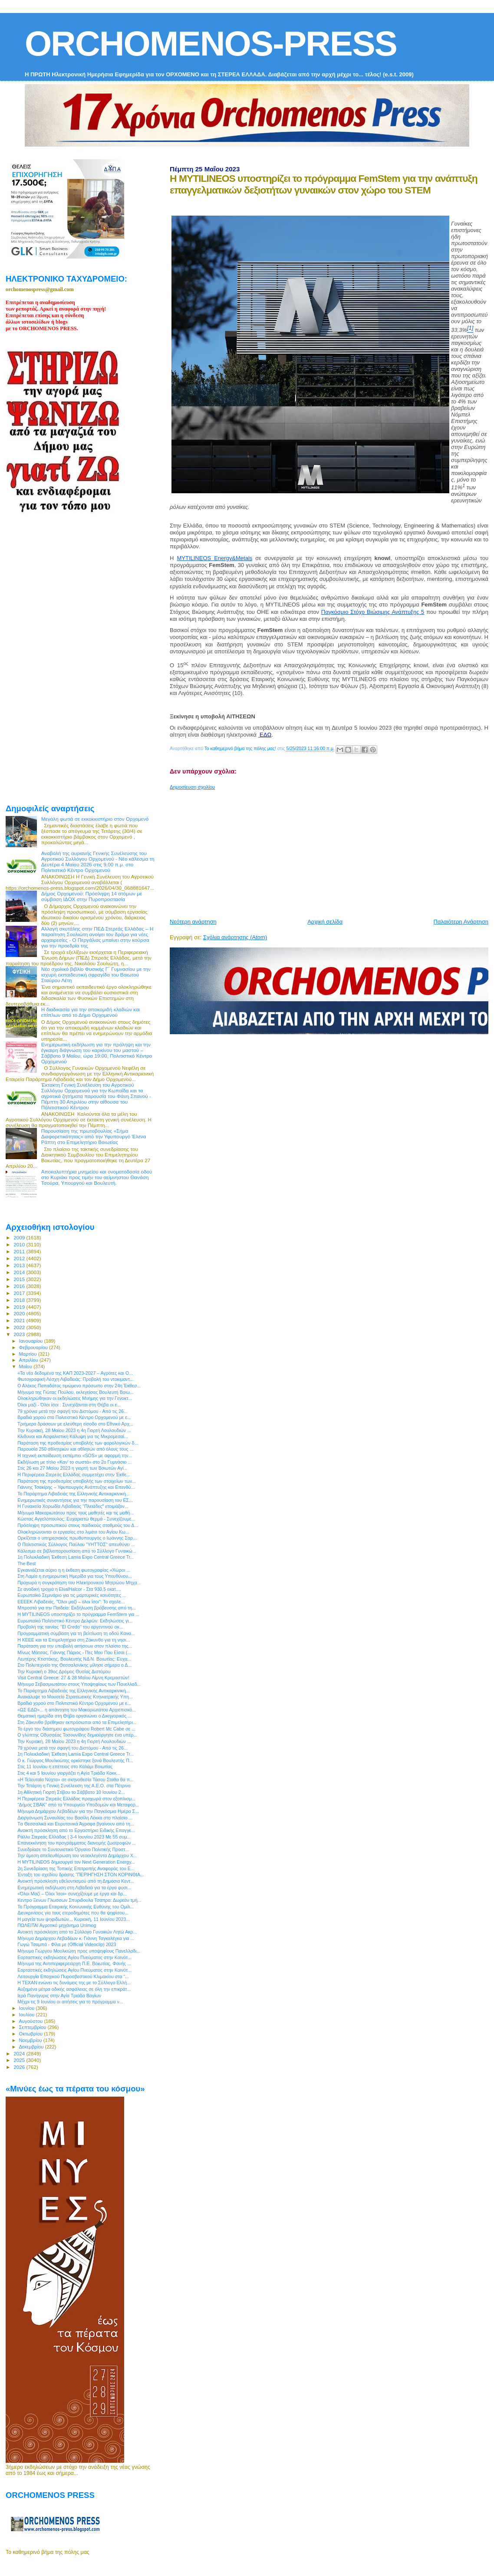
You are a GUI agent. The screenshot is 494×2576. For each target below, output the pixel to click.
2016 (19, 1286)
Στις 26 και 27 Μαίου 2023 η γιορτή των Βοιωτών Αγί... (72, 1468)
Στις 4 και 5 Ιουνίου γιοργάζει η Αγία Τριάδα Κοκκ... (68, 1773)
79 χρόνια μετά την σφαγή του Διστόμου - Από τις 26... (72, 1411)
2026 (19, 2067)
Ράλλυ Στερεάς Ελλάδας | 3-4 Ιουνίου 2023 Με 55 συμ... (74, 1836)
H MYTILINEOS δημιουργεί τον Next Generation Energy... (76, 1862)
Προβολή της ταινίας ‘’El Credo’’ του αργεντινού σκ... (70, 1626)
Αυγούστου (31, 2021)
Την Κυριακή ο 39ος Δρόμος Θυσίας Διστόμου (63, 1671)
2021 (19, 1320)
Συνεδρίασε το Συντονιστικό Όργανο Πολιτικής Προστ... (73, 1849)
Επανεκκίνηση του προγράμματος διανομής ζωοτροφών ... (76, 1842)
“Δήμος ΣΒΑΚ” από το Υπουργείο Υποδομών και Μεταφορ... (78, 1804)
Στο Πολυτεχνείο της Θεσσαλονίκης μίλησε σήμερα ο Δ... (74, 1665)
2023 (19, 1334)
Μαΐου (26, 1366)
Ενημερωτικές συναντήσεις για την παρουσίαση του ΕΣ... (75, 1500)
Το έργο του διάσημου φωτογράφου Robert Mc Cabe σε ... (76, 1728)
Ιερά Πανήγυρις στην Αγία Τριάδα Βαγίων (59, 1995)
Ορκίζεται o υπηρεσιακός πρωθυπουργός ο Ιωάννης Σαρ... (77, 1537)
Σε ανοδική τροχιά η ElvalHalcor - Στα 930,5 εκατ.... (69, 1589)
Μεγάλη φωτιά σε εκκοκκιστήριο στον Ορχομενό (95, 819)
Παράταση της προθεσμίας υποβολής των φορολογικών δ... (77, 1442)
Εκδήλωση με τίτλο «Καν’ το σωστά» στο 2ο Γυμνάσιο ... (74, 1462)
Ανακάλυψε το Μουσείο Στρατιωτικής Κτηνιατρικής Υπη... (75, 1696)
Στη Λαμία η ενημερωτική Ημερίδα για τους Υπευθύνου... (74, 1576)
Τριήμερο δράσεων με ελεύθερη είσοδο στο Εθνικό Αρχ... (75, 1423)
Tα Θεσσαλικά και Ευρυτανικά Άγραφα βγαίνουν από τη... (75, 1823)
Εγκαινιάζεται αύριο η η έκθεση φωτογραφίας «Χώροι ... (73, 1570)
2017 (19, 1293)
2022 (19, 1327)
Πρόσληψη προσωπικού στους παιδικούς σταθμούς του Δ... (77, 1525)
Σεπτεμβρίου (33, 2027)
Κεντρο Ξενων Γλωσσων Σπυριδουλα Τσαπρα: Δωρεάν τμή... (79, 1900)
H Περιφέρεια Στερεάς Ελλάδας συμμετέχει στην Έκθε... (73, 1474)
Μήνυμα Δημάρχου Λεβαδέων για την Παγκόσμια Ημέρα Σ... (78, 1811)
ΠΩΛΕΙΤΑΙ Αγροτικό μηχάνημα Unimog (56, 1925)
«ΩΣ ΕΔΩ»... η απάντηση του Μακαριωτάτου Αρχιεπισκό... (76, 1709)
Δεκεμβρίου (32, 2046)
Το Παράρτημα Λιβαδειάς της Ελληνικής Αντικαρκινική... (73, 1493)
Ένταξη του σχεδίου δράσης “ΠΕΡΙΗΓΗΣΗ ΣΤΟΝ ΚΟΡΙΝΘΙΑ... (80, 1874)
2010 (19, 1244)
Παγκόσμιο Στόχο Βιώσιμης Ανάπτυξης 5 (373, 612)
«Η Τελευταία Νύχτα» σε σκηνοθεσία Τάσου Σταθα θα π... (75, 1779)
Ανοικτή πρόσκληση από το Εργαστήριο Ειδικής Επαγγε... (76, 1830)
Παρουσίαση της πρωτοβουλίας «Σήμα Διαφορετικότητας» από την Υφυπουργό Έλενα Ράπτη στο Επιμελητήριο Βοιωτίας (93, 1136)
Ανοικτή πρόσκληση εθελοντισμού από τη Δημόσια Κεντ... (75, 1881)
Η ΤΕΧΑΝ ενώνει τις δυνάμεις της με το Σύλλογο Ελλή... (74, 1982)
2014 (19, 1272)
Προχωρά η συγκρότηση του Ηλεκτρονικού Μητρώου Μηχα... (79, 1582)
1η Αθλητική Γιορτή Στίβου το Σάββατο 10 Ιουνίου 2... (71, 1792)
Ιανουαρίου (31, 1341)
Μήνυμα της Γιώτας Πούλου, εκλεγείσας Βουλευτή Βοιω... (75, 1392)
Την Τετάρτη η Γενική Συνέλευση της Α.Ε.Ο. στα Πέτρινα (74, 1785)
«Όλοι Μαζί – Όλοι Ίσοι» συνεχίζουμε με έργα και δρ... (72, 1893)
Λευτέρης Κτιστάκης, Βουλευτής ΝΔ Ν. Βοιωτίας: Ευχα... (74, 1659)
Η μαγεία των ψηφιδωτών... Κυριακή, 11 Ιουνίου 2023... (73, 1919)
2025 (19, 2060)
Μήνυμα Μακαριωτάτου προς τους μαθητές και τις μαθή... (75, 1512)
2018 (19, 1300)
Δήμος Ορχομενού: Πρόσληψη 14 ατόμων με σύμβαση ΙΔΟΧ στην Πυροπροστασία (91, 896)
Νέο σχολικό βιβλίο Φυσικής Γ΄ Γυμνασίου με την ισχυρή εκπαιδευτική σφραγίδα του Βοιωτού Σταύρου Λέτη (96, 974)
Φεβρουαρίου (34, 1347)
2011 (19, 1251)
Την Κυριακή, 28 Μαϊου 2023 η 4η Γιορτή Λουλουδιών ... (74, 1430)
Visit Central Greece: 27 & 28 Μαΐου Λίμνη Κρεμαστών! (73, 1677)
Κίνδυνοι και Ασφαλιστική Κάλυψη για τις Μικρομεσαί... (72, 1436)
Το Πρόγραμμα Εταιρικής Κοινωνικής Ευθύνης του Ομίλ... (75, 1906)
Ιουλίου (27, 2014)
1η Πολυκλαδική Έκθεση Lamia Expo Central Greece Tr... (75, 1557)
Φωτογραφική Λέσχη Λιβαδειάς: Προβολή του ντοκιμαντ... (75, 1379)
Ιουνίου (27, 2008)
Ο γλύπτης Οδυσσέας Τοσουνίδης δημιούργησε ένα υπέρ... (77, 1734)
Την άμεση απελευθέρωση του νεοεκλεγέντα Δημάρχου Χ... (77, 1855)
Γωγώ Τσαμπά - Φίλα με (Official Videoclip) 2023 (66, 1944)
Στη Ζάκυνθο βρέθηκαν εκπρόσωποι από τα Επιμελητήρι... (76, 1722)
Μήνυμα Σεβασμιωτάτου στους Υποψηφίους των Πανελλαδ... (79, 1684)
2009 (19, 1237)
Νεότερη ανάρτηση (193, 921)
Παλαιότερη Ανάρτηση (461, 921)
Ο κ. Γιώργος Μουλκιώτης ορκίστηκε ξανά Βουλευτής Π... (75, 1760)
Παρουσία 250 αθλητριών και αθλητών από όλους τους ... (75, 1449)
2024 (19, 2053)
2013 (19, 1265)
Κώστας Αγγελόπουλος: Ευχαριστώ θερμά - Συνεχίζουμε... (76, 1518)
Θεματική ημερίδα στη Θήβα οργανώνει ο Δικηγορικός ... (74, 1715)
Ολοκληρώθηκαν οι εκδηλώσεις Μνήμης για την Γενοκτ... (74, 1398)
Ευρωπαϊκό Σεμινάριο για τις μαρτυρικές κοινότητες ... (71, 1595)
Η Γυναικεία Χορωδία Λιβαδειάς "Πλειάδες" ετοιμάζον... (72, 1506)
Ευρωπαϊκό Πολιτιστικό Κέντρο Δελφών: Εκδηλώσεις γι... (74, 1620)
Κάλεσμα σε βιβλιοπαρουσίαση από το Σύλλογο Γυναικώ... (76, 1550)
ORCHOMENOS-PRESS (211, 43)
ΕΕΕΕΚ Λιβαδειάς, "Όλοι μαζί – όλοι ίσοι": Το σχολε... (71, 1601)
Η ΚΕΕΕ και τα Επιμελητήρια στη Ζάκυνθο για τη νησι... (73, 1639)
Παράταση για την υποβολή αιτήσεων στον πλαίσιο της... (74, 1646)
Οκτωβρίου (31, 2033)
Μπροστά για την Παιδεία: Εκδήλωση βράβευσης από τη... (76, 1607)
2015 (19, 1279)
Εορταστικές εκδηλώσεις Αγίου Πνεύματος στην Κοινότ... (74, 1957)
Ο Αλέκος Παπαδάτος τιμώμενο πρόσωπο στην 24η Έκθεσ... (79, 1385)
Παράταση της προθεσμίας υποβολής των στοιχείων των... (76, 1481)
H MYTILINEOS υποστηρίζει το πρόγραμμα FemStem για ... (78, 1614)
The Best (26, 1563)
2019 (19, 1307)
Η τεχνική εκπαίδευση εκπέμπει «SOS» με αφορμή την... (74, 1455)
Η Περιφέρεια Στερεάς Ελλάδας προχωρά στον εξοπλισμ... (76, 1798)
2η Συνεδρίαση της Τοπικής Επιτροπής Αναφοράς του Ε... (76, 1868)
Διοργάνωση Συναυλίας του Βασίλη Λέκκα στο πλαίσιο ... (74, 1817)
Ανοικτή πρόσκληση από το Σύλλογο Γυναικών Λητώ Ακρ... (77, 1931)
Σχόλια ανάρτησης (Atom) (235, 937)
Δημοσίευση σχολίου (192, 787)
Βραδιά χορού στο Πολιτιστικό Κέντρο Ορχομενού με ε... (74, 1417)
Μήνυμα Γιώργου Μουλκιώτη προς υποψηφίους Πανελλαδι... (78, 1950)
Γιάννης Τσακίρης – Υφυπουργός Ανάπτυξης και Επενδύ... (76, 1487)
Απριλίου (29, 1360)
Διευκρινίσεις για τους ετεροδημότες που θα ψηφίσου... (72, 1912)
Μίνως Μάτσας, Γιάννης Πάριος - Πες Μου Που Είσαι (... (74, 1652)
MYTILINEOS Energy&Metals (214, 558)
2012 (19, 1258)
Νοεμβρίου (31, 2040)
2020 (19, 1313)
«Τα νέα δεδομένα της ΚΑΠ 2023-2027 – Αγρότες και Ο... (75, 1373)
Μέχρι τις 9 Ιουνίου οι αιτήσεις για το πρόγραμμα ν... (70, 2001)
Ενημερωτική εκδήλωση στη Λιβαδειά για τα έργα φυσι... (74, 1887)
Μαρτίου (28, 1354)
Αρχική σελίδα (325, 921)
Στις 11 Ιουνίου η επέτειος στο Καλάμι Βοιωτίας (64, 1766)
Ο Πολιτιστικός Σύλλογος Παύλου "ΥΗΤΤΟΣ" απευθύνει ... (76, 1544)
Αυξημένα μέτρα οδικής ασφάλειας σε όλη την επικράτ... (74, 1989)
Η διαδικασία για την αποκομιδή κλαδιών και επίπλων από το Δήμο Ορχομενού (90, 1012)
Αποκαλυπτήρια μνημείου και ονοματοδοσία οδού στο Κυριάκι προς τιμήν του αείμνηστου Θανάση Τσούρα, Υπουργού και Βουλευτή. (96, 1177)
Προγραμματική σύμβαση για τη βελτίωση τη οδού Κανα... (76, 1633)
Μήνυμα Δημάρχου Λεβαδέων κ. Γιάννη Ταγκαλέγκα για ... (75, 1938)
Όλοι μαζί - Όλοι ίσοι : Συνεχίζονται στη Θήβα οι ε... (69, 1404)
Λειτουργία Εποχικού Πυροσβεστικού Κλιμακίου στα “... (73, 1976)
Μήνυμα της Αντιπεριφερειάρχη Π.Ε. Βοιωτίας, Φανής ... (74, 1963)
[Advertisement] (332, 850)
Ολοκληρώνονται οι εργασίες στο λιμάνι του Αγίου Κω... (73, 1531)
